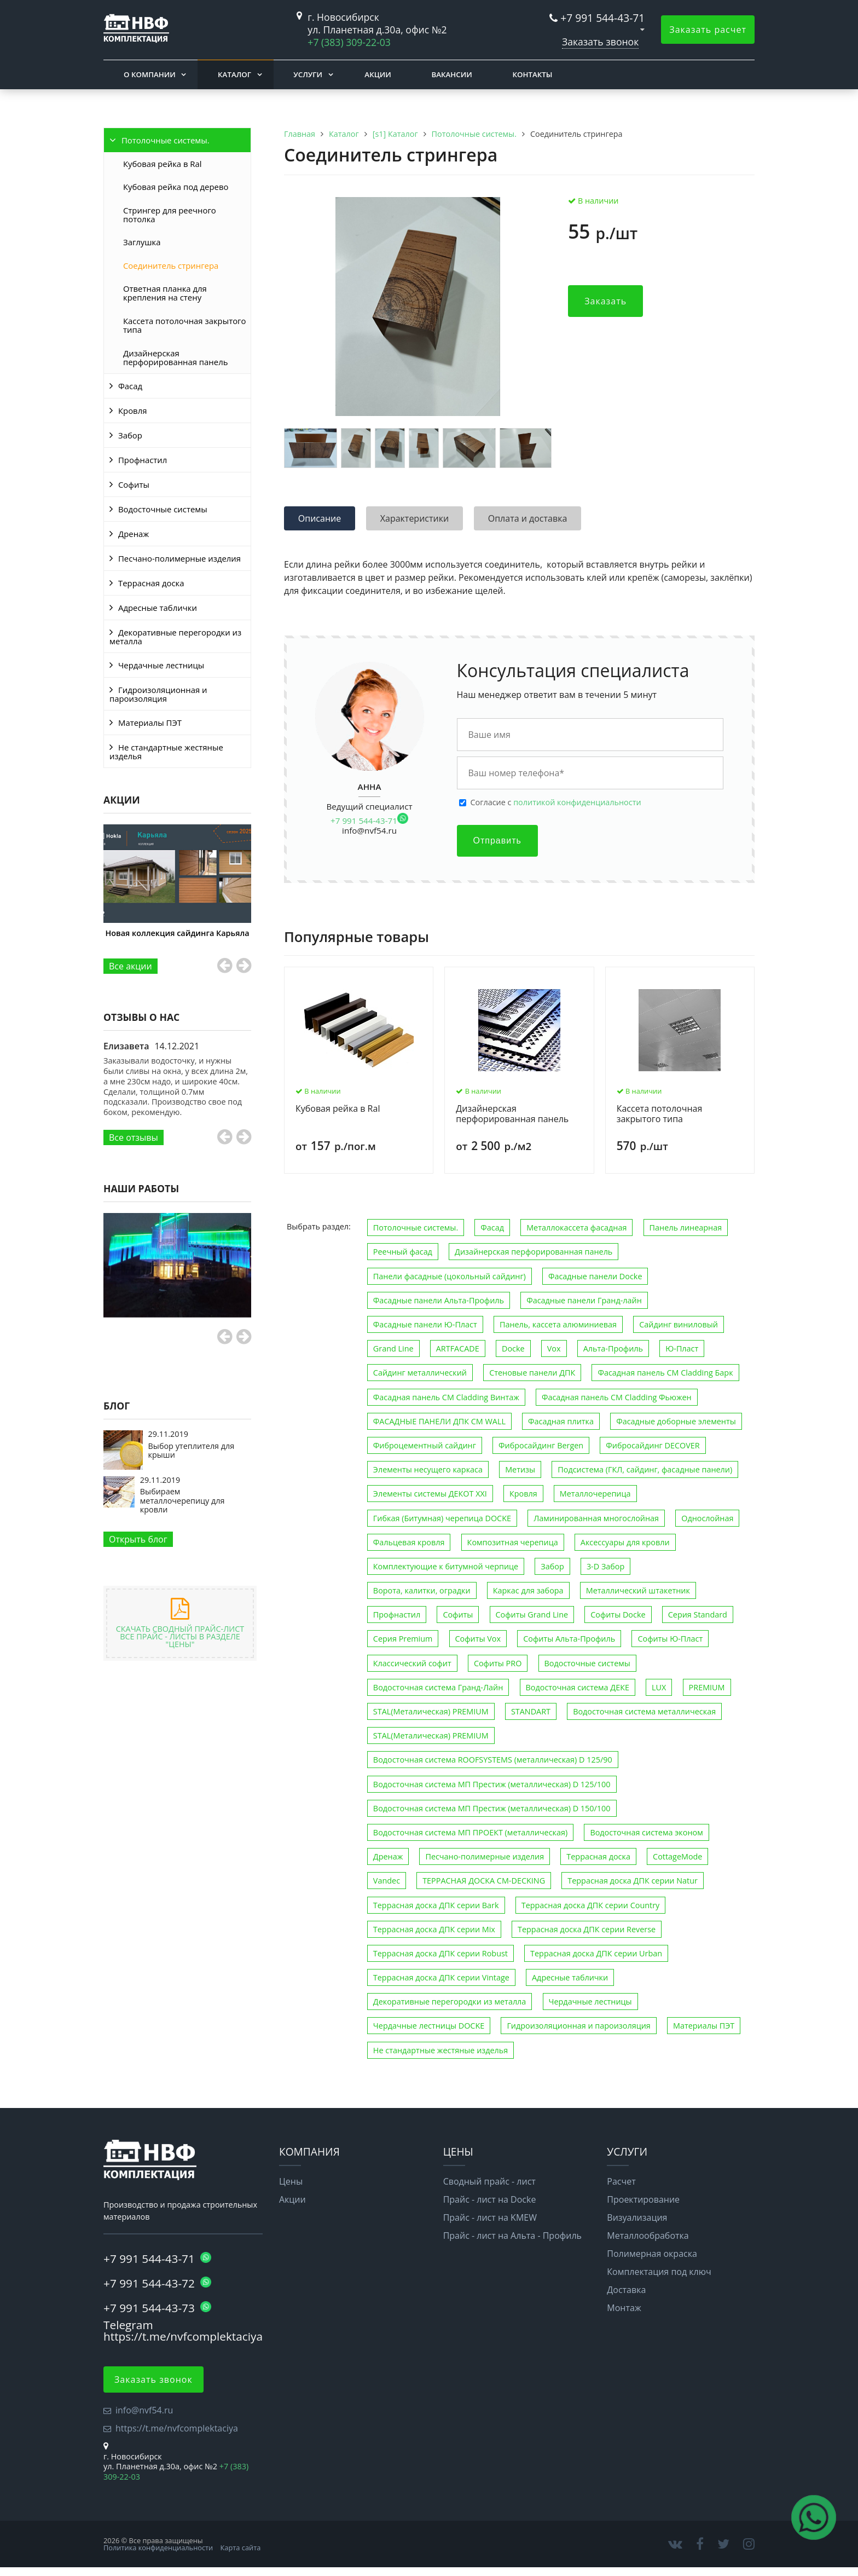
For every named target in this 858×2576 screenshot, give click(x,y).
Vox (554, 1348)
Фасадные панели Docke (595, 1276)
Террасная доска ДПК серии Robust (440, 1953)
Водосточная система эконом (646, 1832)
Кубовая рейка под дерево (175, 186)
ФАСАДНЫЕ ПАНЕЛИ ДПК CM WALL (439, 1421)
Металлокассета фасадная (576, 1227)
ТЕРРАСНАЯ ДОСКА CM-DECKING (483, 1880)
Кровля (132, 410)
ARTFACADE (457, 1348)
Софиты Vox (478, 1638)
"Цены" (180, 1644)
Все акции (130, 966)
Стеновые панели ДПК (532, 1372)
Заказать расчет (707, 30)
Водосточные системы (162, 509)
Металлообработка (647, 2235)
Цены (291, 2181)
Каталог (234, 74)
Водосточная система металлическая (644, 1711)
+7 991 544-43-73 (157, 2307)
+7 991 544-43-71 (602, 17)
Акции (377, 74)
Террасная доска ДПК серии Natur (632, 1880)
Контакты (532, 74)
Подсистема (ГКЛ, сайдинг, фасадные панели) (645, 1469)
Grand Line (393, 1348)
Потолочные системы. (165, 140)
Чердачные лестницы (161, 665)
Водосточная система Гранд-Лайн (438, 1687)
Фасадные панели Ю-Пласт (425, 1324)
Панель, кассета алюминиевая (558, 1324)
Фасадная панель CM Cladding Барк (665, 1372)
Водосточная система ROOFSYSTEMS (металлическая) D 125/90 (492, 1759)
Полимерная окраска (652, 2253)
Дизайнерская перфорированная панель (175, 357)
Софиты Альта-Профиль (569, 1638)
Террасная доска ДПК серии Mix (434, 1929)
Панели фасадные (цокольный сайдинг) (449, 1276)
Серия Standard (697, 1614)
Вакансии (451, 74)
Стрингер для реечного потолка (169, 214)
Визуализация (637, 2217)
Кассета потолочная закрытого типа (184, 325)
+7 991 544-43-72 (157, 2283)
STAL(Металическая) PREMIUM (431, 1711)
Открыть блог (138, 1539)
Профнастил (142, 459)
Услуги (307, 74)
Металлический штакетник (638, 1590)
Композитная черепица (512, 1542)
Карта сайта (241, 2547)
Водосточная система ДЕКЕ (577, 1687)
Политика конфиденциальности (158, 2547)
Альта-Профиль (613, 1348)
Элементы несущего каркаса (428, 1469)
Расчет (621, 2181)
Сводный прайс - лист (489, 2181)
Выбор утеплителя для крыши (191, 1450)
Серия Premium (403, 1638)
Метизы (520, 1469)
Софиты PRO (497, 1663)
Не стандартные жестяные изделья (166, 751)
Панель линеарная (686, 1227)
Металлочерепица (595, 1493)
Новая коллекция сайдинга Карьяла (178, 933)
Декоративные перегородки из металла (175, 636)
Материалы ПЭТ (150, 722)
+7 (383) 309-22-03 (349, 42)
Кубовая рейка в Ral (162, 163)
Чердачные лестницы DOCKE (428, 2025)
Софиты (133, 484)
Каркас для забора (528, 1590)
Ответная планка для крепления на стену (165, 293)
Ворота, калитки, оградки (422, 1590)
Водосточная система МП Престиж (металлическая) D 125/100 (492, 1784)
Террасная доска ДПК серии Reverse (587, 1929)
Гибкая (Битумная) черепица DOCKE (442, 1518)
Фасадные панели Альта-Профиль (438, 1300)
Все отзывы (133, 1137)
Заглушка (142, 241)
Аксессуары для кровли (625, 1542)
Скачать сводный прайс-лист (180, 1633)
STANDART (530, 1711)
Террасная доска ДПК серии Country (590, 1905)
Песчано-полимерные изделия (179, 558)
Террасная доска (151, 582)
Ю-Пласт (681, 1348)
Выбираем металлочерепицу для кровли (182, 1500)
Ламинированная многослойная (596, 1518)
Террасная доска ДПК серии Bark (436, 1905)
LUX (659, 1687)
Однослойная (707, 1518)
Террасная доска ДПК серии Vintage (441, 1977)
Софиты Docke (617, 1614)
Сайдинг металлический (420, 1372)
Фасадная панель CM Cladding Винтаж (446, 1397)
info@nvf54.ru (369, 830)
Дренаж (133, 533)
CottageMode (677, 1856)
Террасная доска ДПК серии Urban (596, 1953)
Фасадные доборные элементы (676, 1421)
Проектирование (643, 2199)
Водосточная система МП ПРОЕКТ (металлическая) (470, 1832)
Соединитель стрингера (170, 265)
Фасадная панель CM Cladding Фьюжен (617, 1397)
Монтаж (624, 2307)
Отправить (497, 840)
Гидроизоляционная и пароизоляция (158, 694)
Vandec (386, 1880)
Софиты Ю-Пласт (670, 1638)
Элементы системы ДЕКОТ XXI (430, 1493)
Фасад (130, 385)
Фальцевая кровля (409, 1542)
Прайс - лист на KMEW (490, 2217)
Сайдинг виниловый (678, 1324)
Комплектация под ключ (659, 2271)
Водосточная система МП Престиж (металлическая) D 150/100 (492, 1808)
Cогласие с (556, 802)
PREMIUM (707, 1687)
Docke (513, 1348)
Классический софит (412, 1663)
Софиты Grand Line (532, 1614)
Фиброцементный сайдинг (424, 1445)
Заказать (605, 301)
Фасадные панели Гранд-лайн (584, 1300)
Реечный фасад (402, 1251)
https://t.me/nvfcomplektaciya (176, 2428)
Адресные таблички (157, 607)
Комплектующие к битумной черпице (445, 1566)
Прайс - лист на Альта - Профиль (512, 2235)
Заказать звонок (600, 41)
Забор (130, 435)
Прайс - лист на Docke (489, 2199)
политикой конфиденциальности (577, 802)
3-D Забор (605, 1566)
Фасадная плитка (561, 1421)
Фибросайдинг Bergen (540, 1445)
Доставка (626, 2289)
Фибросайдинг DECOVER (652, 1445)
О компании (150, 74)
